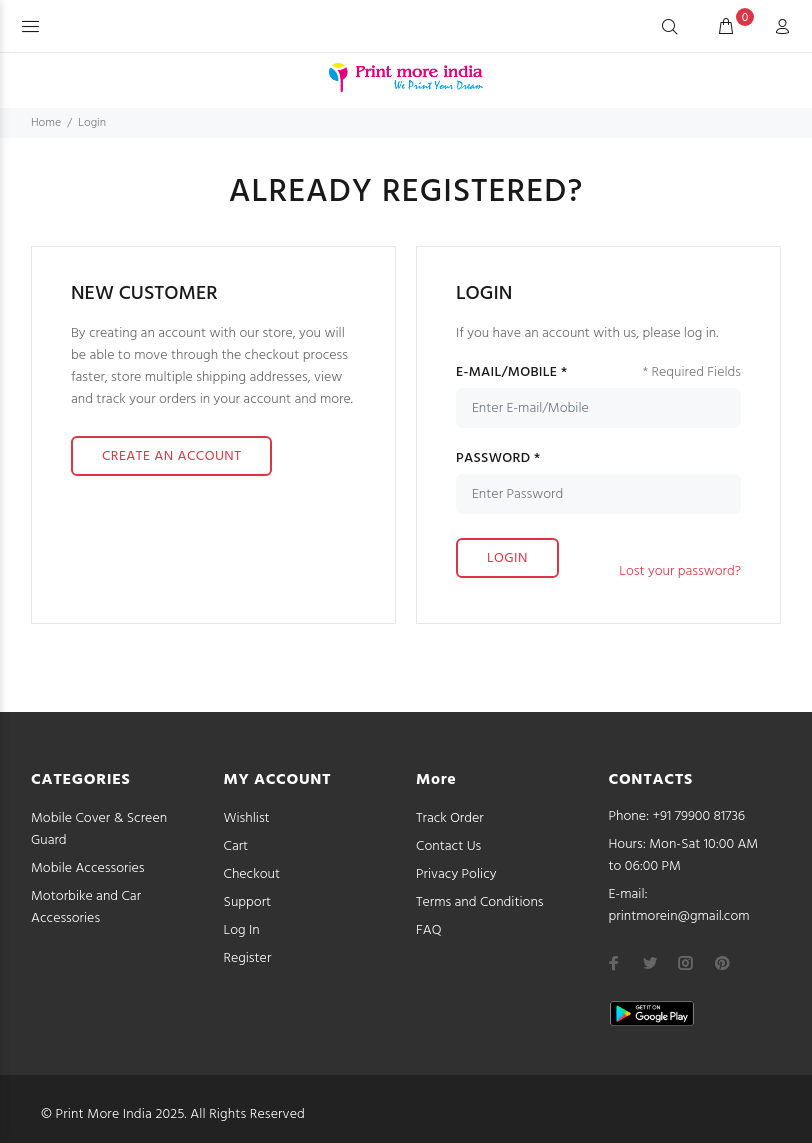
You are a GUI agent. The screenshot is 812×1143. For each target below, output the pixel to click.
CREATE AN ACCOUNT (171, 456)
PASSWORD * (498, 459)
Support (248, 902)
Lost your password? (680, 571)
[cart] (726, 28)
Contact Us (448, 846)
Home (46, 123)
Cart (236, 846)
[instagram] (686, 963)
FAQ (429, 930)
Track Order (450, 818)
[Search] (670, 28)
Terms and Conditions (480, 902)
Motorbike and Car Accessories (86, 907)
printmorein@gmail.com (679, 916)
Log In (242, 930)
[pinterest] (722, 963)
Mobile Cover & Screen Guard (99, 829)
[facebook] (614, 963)
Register (248, 958)
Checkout (252, 874)
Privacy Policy (456, 874)
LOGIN (507, 558)
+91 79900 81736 (699, 816)
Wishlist (247, 818)
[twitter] (650, 963)
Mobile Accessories (87, 868)
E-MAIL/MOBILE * (511, 373)
